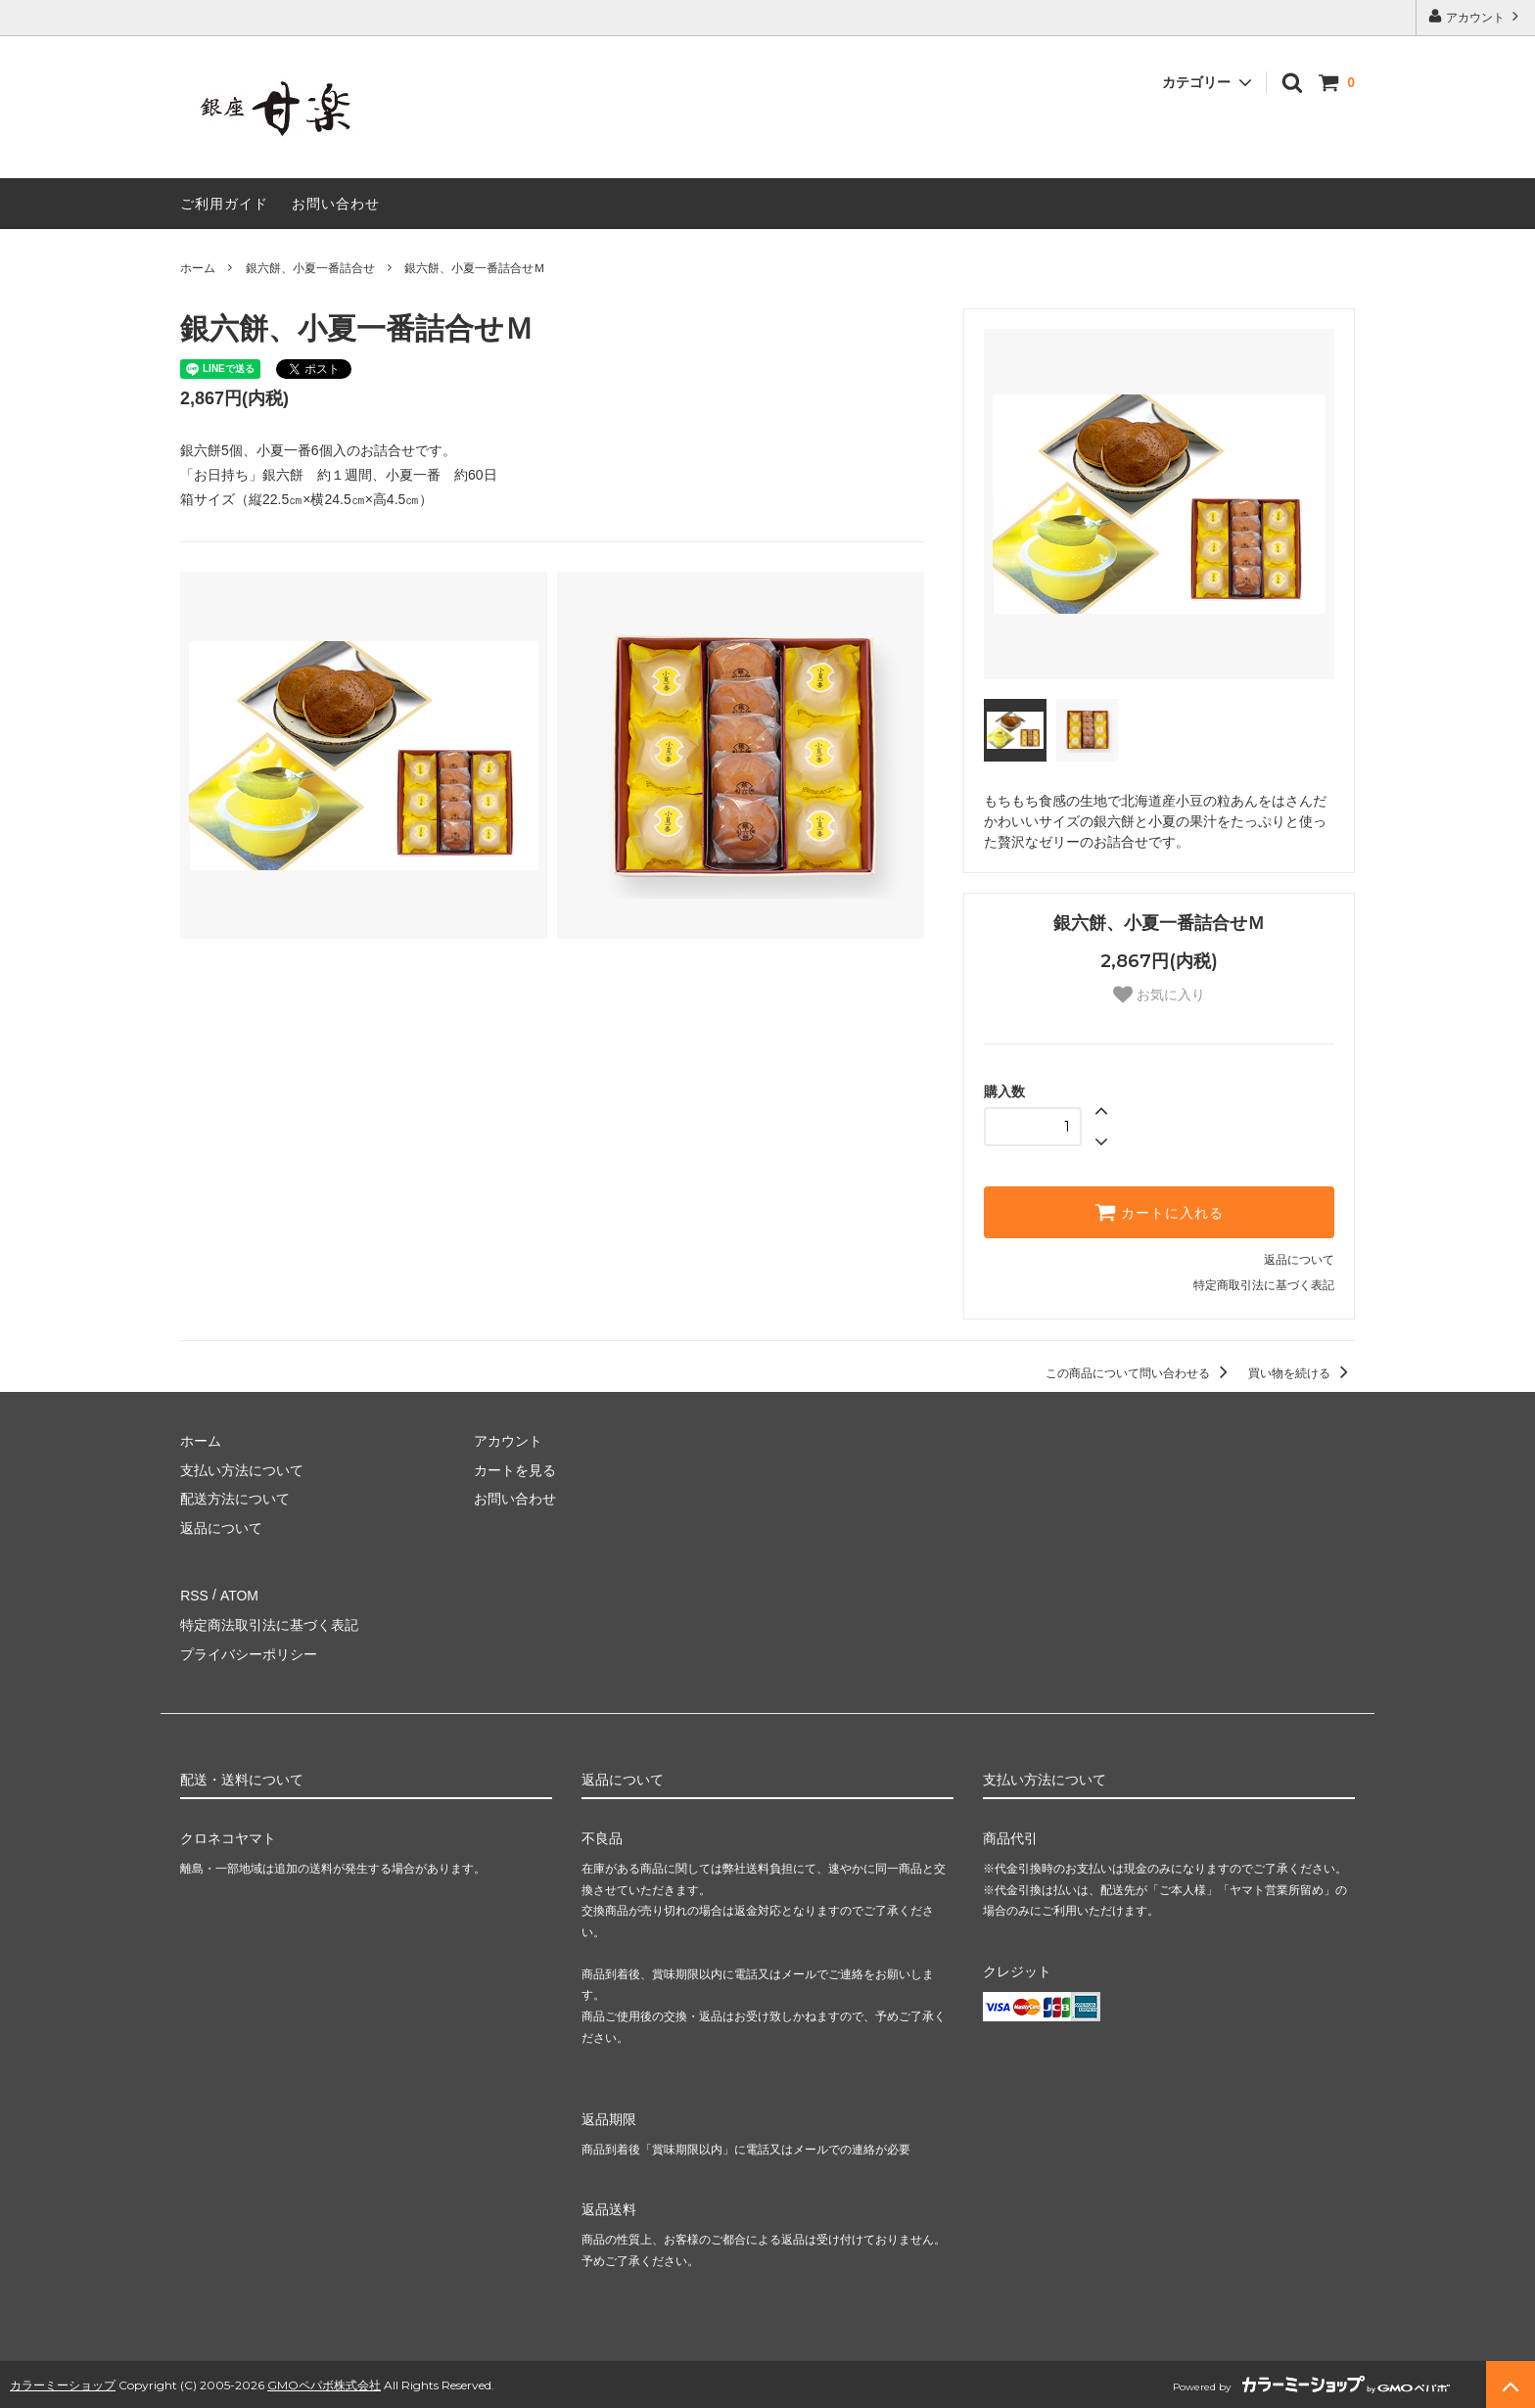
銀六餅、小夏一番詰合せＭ (474, 268)
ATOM (238, 1594)
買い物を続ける (1301, 1373)
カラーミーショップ (63, 2382)
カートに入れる (1159, 1212)
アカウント (1475, 16)
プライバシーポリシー (248, 1652)
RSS (194, 1594)
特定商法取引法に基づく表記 (269, 1624)
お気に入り (1159, 994)
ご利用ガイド (224, 203)
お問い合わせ (336, 203)
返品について (1299, 1260)
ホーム (197, 268)
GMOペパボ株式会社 (324, 2382)
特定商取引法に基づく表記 (1263, 1285)
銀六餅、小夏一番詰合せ (310, 268)
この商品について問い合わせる (1140, 1373)
